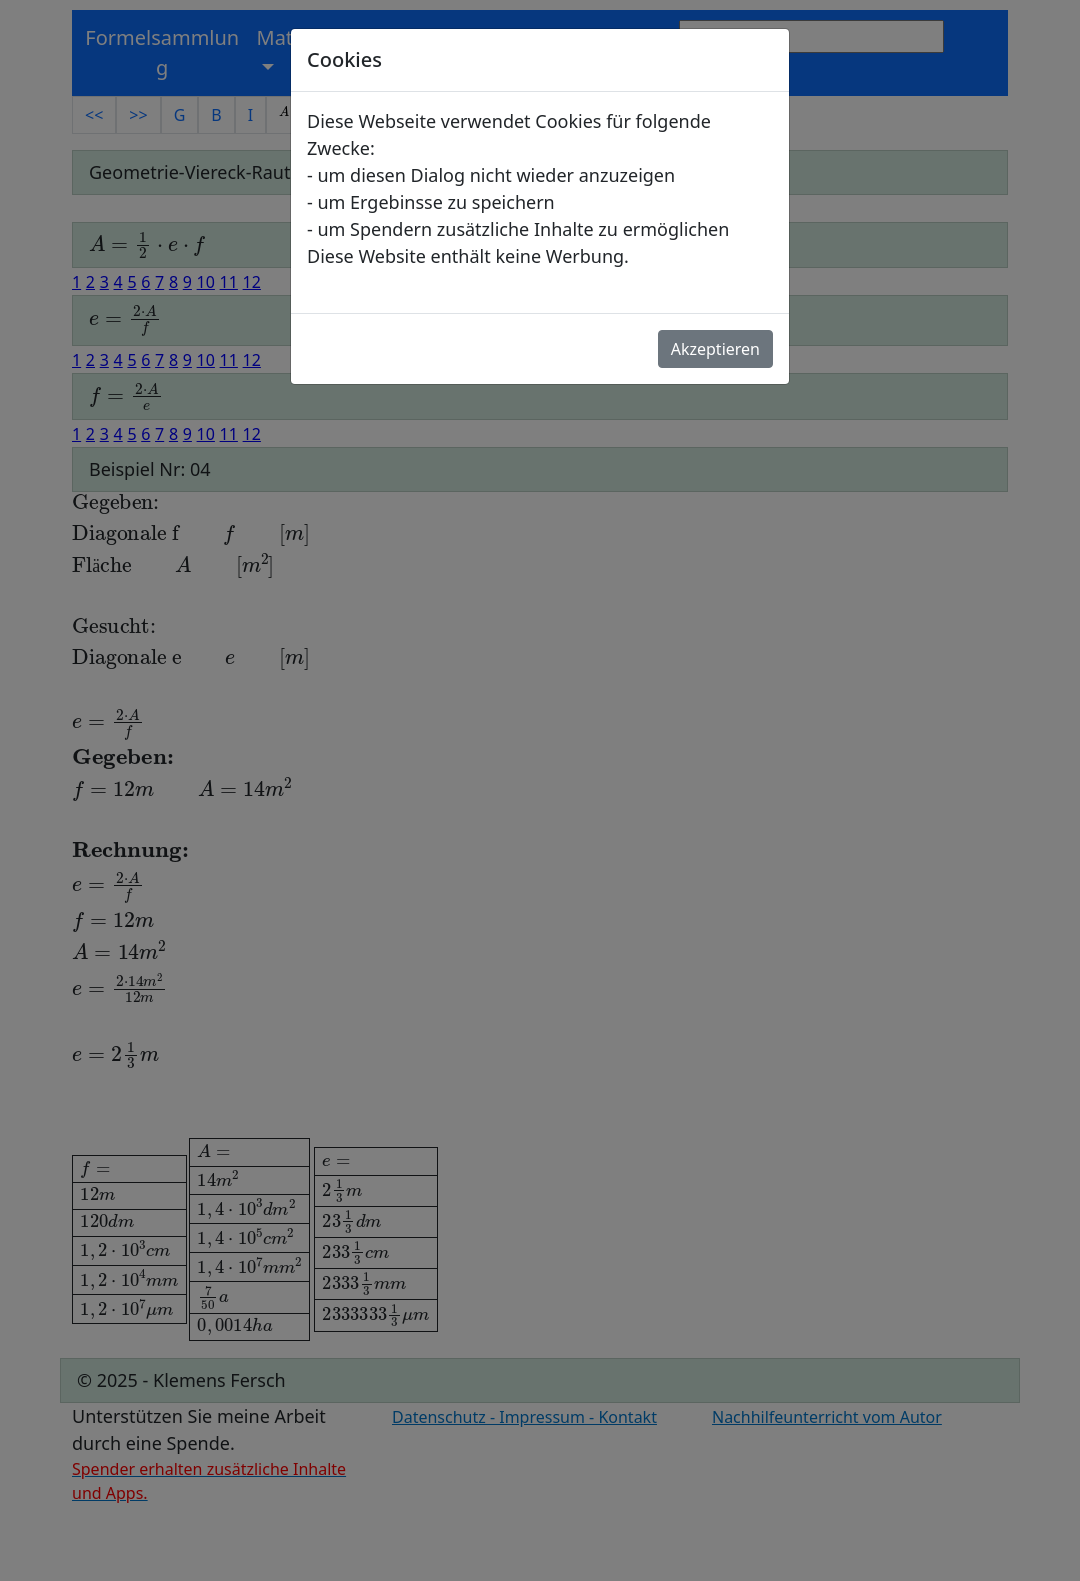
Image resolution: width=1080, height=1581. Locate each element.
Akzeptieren (715, 349)
